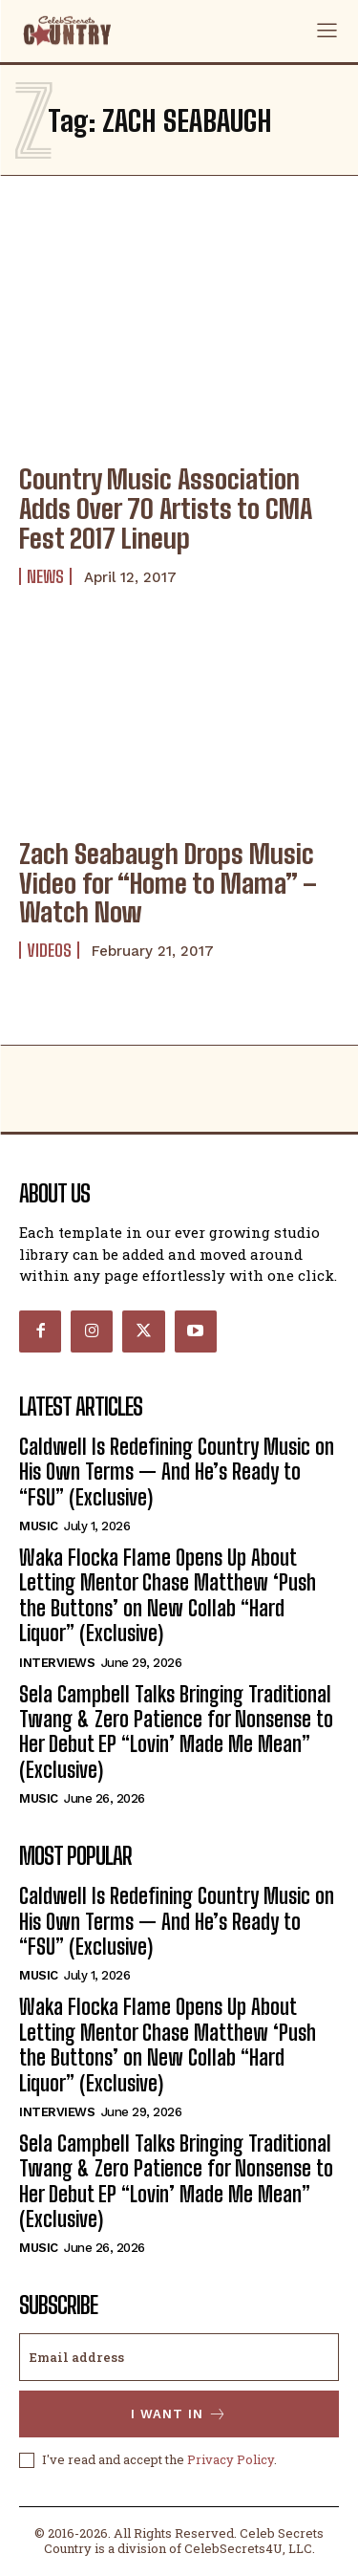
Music (38, 1526)
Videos (49, 950)
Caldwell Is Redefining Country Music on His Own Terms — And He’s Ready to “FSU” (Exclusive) (176, 1472)
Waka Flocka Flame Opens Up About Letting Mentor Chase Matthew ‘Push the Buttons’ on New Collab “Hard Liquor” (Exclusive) (167, 1595)
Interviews (57, 1663)
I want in (179, 2414)
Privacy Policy (230, 2459)
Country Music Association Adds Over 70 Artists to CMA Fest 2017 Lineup (165, 508)
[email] (179, 2357)
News (45, 576)
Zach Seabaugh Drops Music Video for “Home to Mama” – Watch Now (168, 883)
